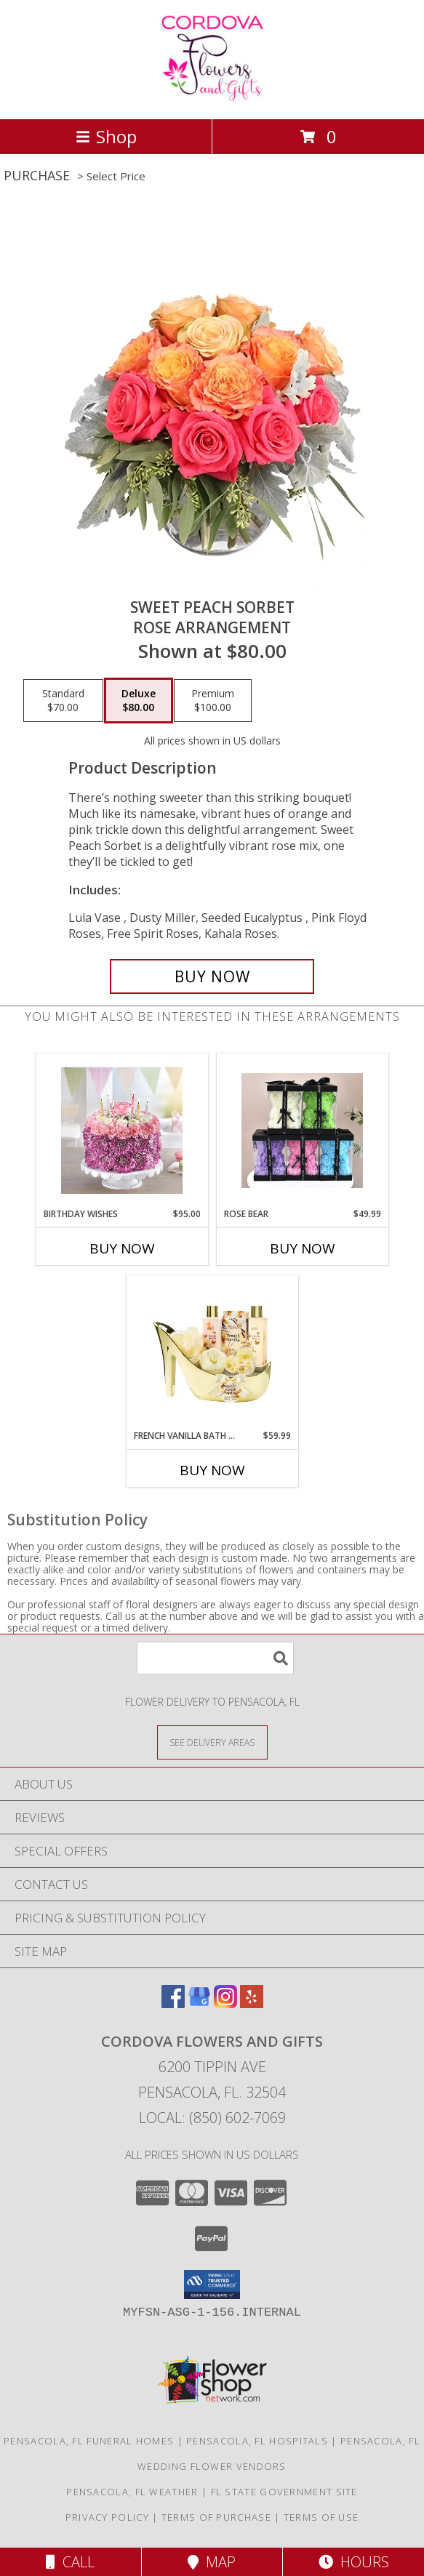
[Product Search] (215, 1658)
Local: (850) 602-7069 (212, 2117)
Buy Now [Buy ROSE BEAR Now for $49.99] (302, 1248)
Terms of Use (321, 2517)
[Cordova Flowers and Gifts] (212, 98)
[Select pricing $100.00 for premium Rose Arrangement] (213, 701)
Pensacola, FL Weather (132, 2491)
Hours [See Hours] (354, 2562)
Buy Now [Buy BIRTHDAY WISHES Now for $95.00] (122, 1248)
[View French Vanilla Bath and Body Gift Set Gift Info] (212, 1352)
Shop (106, 136)
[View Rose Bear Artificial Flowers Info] (302, 1130)
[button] (212, 2284)
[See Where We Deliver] (212, 1742)
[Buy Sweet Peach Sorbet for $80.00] (212, 976)
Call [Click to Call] (70, 2562)
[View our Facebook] (173, 2003)
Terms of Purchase (216, 2517)
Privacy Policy (107, 2517)
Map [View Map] (212, 2562)
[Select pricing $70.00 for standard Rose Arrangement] (63, 701)
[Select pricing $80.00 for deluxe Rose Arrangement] (138, 701)
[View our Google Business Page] (199, 2003)
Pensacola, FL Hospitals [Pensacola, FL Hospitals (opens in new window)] (257, 2440)
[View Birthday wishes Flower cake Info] (122, 1130)
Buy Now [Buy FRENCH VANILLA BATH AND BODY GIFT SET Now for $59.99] (212, 1470)
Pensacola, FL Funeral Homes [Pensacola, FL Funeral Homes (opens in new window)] (89, 2440)
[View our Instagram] (225, 2003)
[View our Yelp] (251, 2003)
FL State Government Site (284, 2491)
